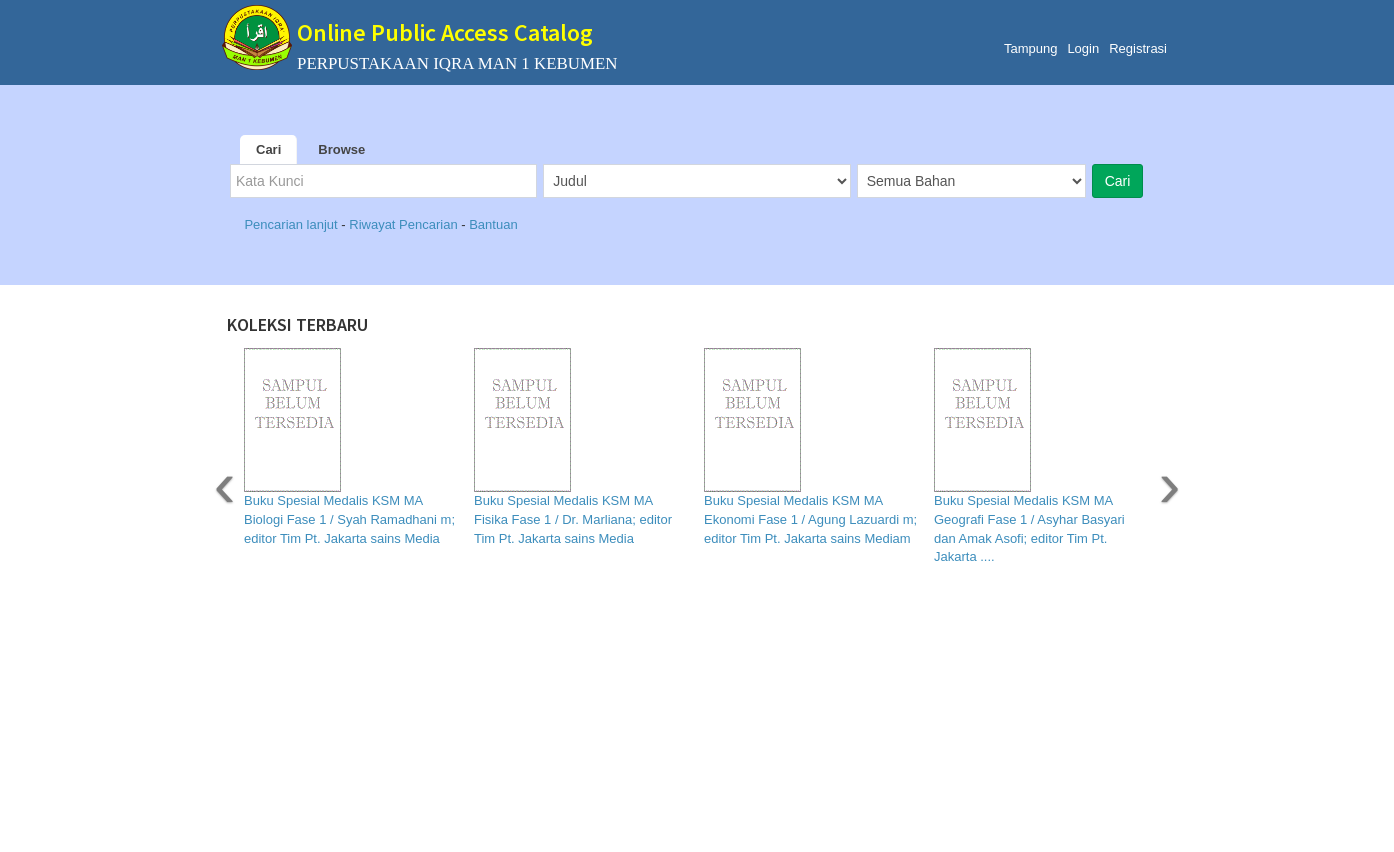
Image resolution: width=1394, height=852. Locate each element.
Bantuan (493, 224)
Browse (341, 149)
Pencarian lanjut (292, 224)
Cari (268, 149)
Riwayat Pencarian (405, 224)
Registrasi (1138, 48)
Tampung (1030, 48)
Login (1083, 48)
